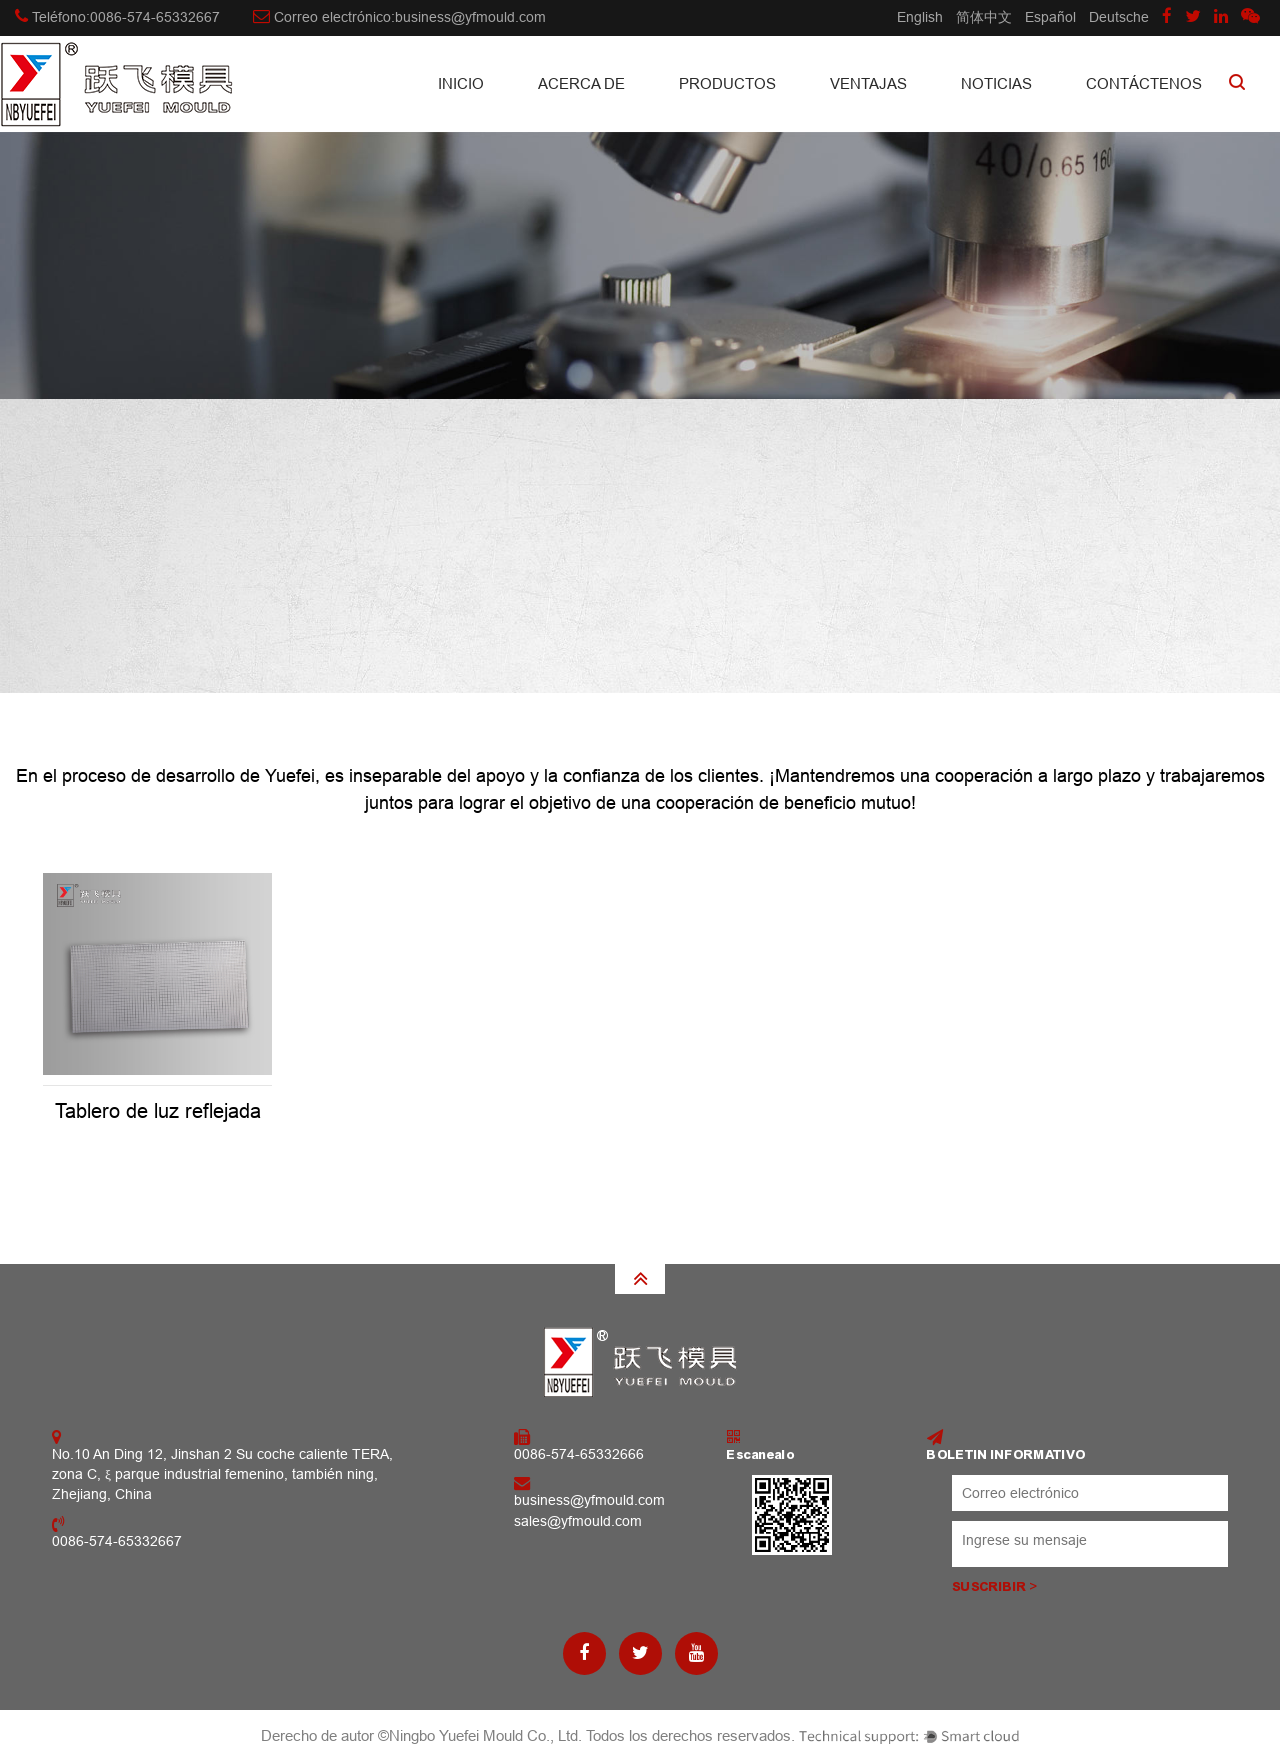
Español (1050, 17)
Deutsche (1119, 17)
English (920, 17)
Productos (727, 83)
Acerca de (581, 83)
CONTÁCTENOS (1144, 83)
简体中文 (984, 17)
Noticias (996, 83)
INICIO (461, 83)
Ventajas (868, 83)
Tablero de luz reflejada (158, 1111)
